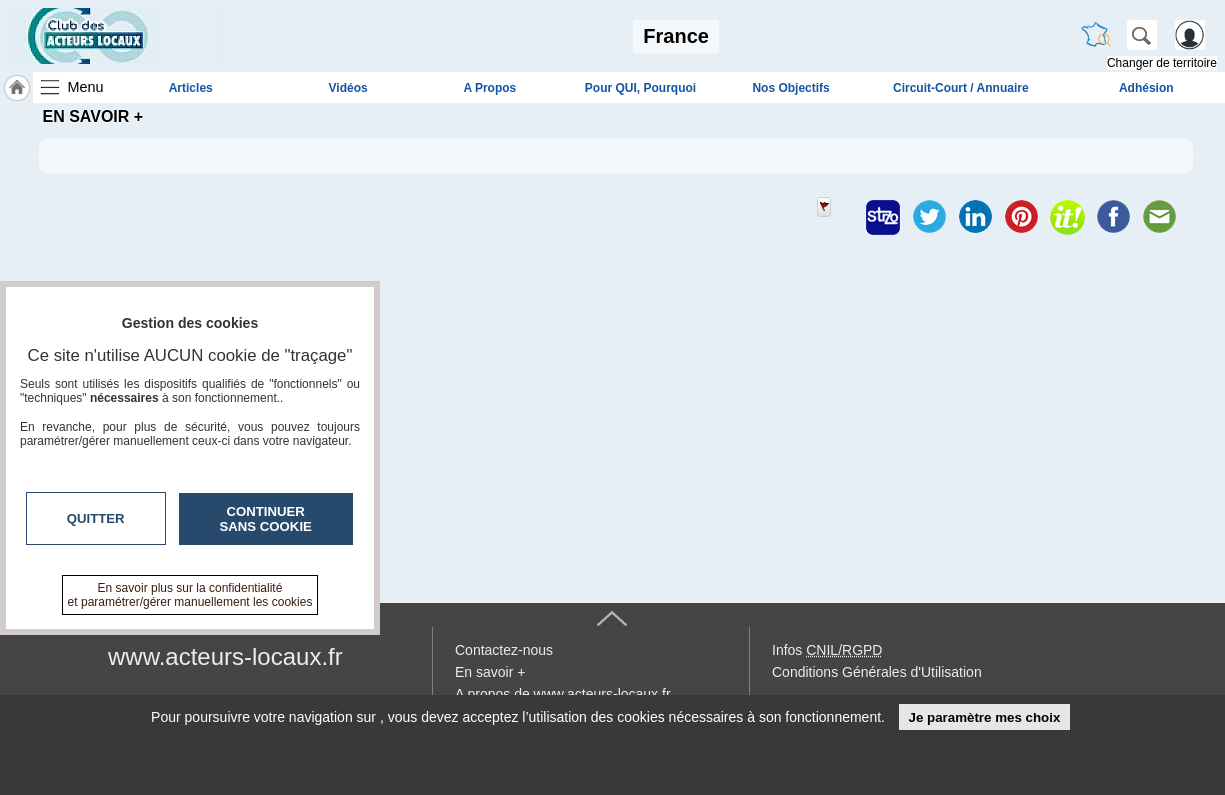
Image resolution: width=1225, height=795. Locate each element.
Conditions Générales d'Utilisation (877, 672)
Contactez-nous (504, 650)
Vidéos (348, 88)
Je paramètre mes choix (984, 717)
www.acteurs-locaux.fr (225, 656)
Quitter (96, 518)
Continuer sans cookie (266, 519)
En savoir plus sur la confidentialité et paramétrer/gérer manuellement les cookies (190, 595)
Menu (86, 87)
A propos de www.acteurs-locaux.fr (563, 694)
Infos (827, 650)
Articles (191, 88)
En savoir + (490, 672)
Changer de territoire (1162, 63)
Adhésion (1146, 88)
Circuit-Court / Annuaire (961, 88)
